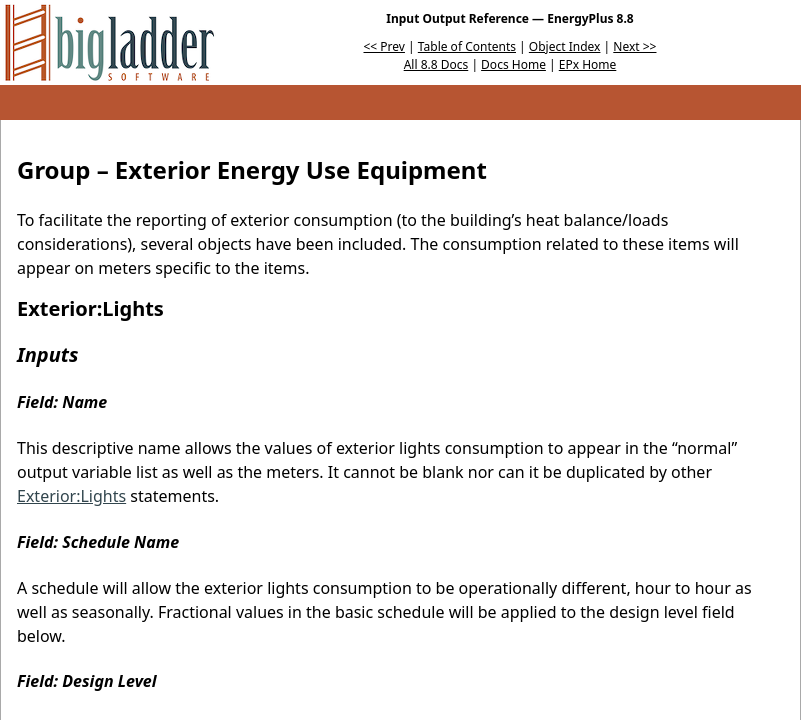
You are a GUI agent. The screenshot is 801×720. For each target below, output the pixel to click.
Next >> (634, 46)
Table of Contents (467, 46)
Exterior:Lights (71, 496)
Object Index (565, 46)
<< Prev (384, 46)
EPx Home (588, 64)
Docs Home (513, 64)
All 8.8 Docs (436, 64)
